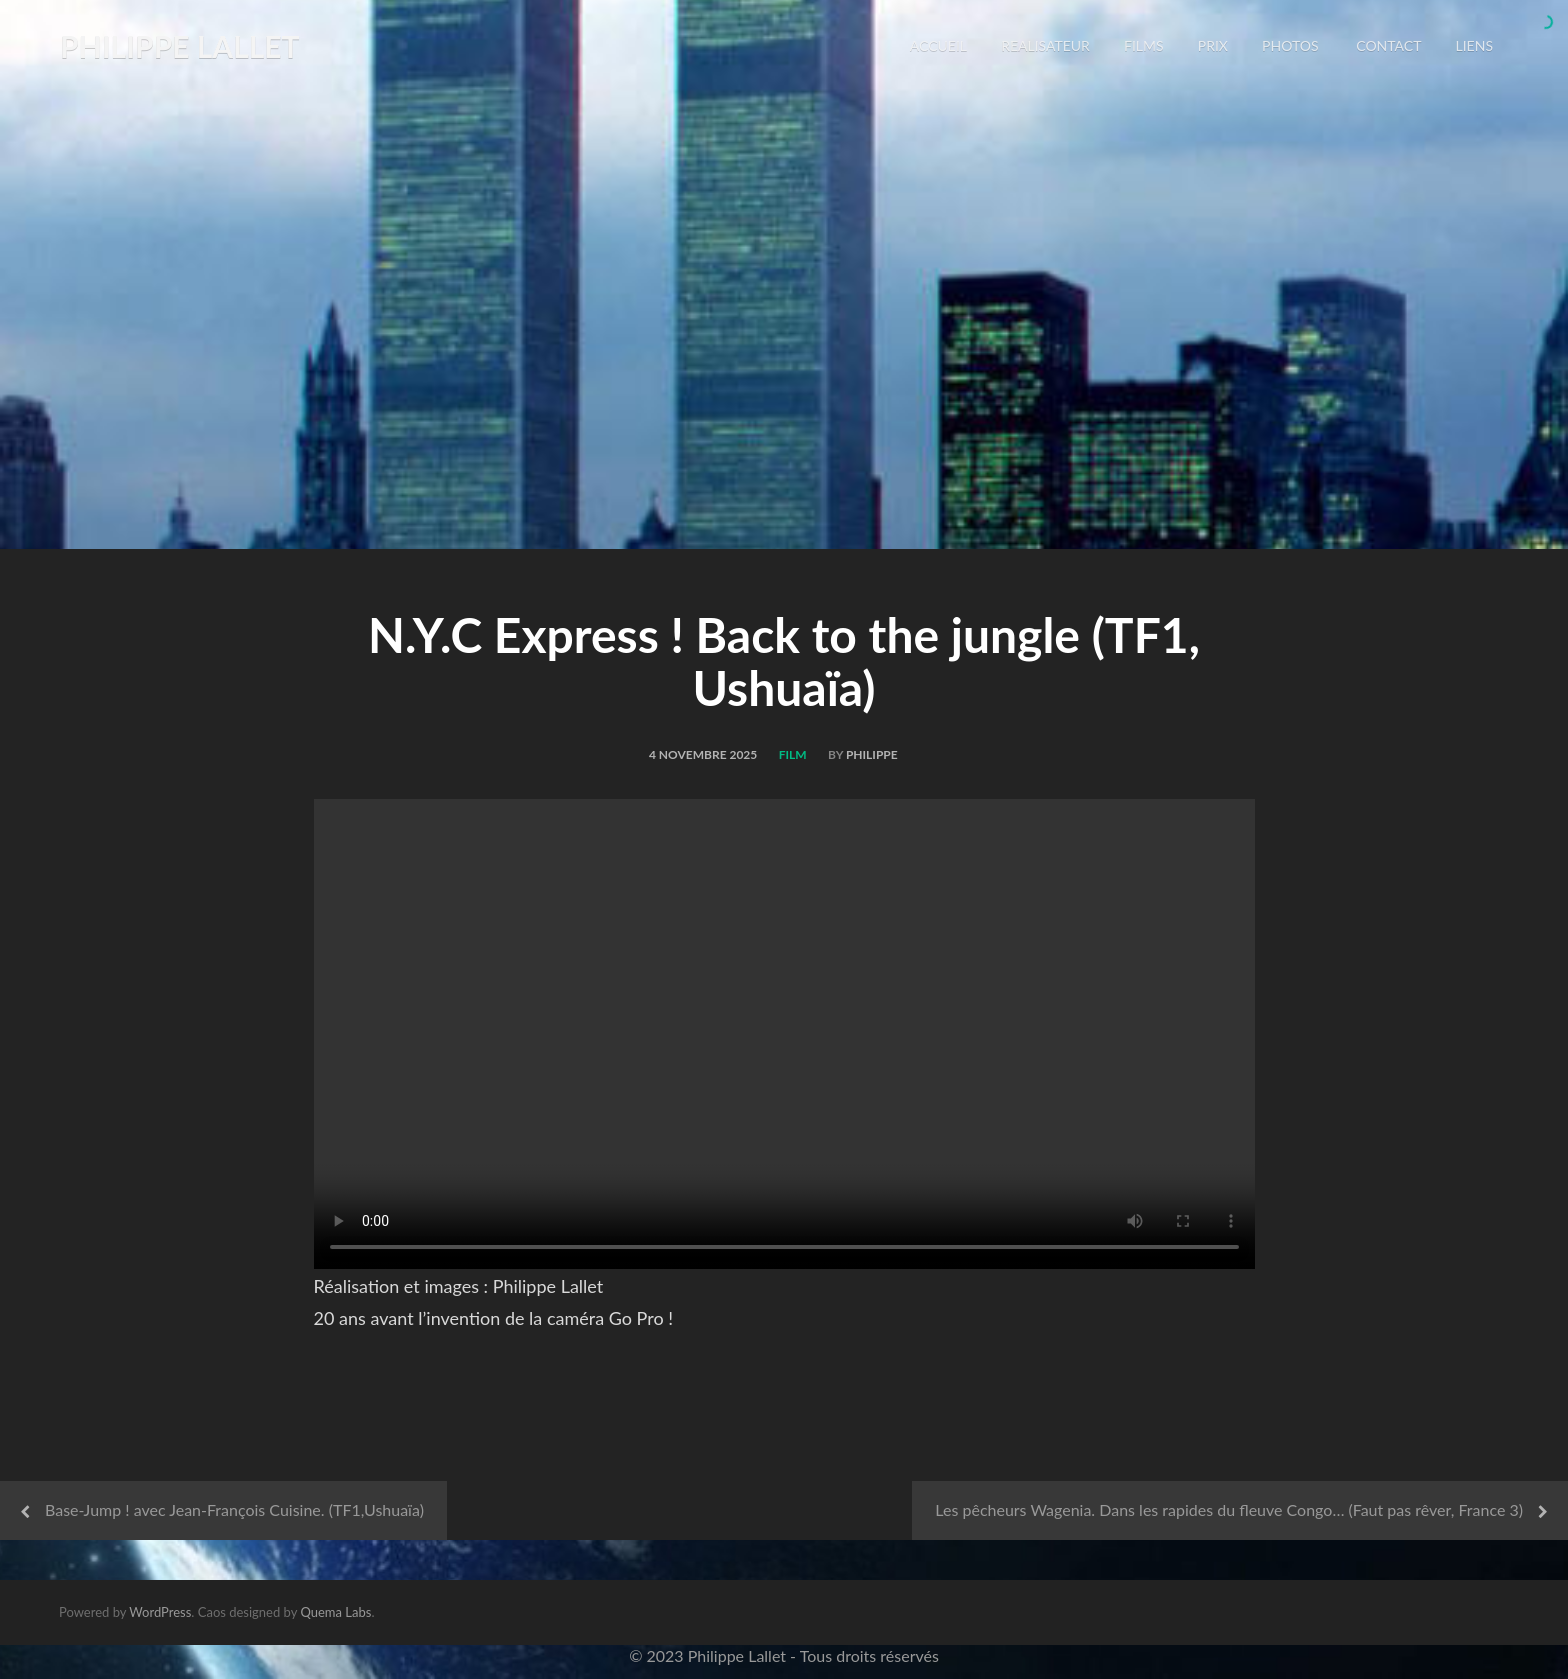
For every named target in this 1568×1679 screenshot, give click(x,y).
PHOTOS (1290, 45)
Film (793, 754)
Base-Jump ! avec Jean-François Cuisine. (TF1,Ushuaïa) (234, 1509)
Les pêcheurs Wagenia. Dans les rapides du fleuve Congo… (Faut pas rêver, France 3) (1229, 1509)
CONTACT (1387, 45)
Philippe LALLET (180, 46)
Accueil (938, 45)
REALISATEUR (1045, 45)
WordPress (160, 1612)
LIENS (1474, 45)
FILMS (1144, 45)
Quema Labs (335, 1612)
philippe (872, 754)
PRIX (1213, 45)
